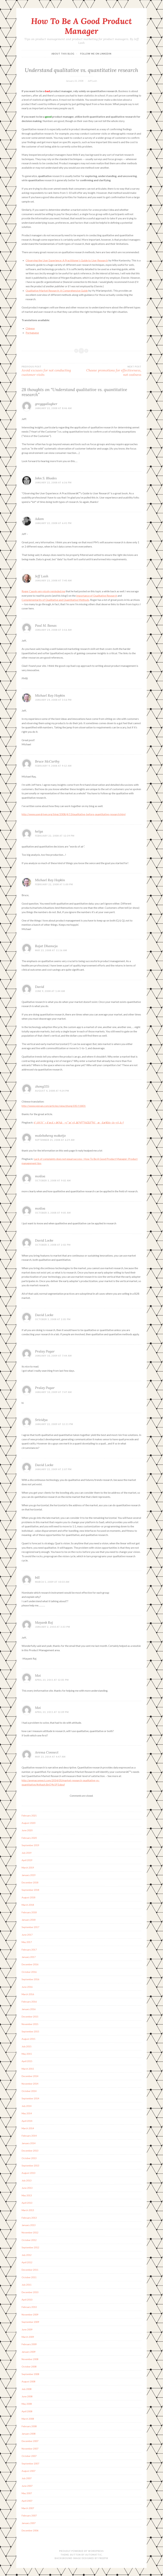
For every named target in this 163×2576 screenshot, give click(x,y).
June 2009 (27, 2329)
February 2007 (29, 2515)
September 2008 (30, 2374)
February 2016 (29, 2001)
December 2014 (30, 2076)
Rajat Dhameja (46, 946)
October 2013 (29, 2158)
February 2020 (29, 1837)
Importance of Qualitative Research (96, 595)
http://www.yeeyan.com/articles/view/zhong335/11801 (54, 1105)
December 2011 (30, 2269)
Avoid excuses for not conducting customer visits (51, 371)
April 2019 (27, 1860)
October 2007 (29, 2456)
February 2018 (29, 1912)
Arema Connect (46, 1752)
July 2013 (26, 2180)
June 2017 (27, 1934)
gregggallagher (46, 404)
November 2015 (30, 2024)
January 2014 (29, 2143)
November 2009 (30, 2314)
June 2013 (27, 2187)
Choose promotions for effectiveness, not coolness (111, 371)
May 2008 (27, 2403)
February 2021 (29, 1815)
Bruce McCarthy (47, 761)
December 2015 (30, 2016)
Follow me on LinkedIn (95, 53)
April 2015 (27, 2061)
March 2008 (28, 2418)
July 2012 (26, 2255)
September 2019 (30, 1845)
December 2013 (30, 2150)
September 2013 (30, 2165)
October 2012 (29, 2240)
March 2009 (28, 2336)
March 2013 (28, 2210)
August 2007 (28, 2470)
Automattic (93, 2554)
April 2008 (27, 2411)
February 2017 (29, 1949)
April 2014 (27, 2120)
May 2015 (27, 2053)
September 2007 (30, 2463)
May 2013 (27, 2195)
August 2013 (28, 2172)
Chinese (30, 328)
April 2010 (27, 2299)
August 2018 (28, 1897)
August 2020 (28, 1822)
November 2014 (30, 2083)
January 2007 (29, 2523)
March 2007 (28, 2508)
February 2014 (29, 2135)
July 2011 (26, 2284)
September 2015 (30, 2031)
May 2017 (27, 1942)
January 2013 (29, 2225)
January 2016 (29, 2009)
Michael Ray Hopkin (50, 695)
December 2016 (30, 1964)
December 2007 (30, 2441)
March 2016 (28, 1994)
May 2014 (27, 2113)
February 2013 (29, 2217)
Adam (39, 519)
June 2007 (27, 2485)
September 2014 (30, 2098)
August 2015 (28, 2038)
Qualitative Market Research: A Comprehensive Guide (57, 290)
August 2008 (28, 2381)
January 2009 (29, 2351)
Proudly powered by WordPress (81, 2551)
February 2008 (29, 2426)
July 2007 (26, 2478)
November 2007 (30, 2448)
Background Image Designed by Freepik (81, 2558)
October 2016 (29, 1971)
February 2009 (29, 2344)
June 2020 (27, 1830)
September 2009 (30, 2321)
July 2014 (26, 2106)
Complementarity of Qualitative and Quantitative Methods (55, 599)
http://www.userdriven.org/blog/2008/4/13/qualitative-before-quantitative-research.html (73, 814)
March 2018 (28, 1904)
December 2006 (30, 2530)
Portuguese (32, 332)
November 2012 (30, 2232)
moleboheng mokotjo (50, 1135)
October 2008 (29, 2366)
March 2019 (28, 1867)
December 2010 (30, 2292)
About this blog (62, 53)
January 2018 (29, 1919)
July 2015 (26, 2046)
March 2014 (28, 2128)
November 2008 (30, 2359)
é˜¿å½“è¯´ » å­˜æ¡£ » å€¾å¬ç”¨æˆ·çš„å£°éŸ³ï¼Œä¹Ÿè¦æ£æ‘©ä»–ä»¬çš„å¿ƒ (79, 1122)
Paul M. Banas (46, 625)
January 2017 (29, 1957)
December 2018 (30, 1882)
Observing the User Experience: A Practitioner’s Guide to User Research (67, 260)
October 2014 (29, 2091)
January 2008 (29, 2433)
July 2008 (26, 2389)
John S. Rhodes (46, 478)
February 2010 (29, 2307)
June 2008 (27, 2396)
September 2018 (30, 1889)
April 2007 (27, 2500)
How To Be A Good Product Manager (81, 26)
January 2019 (29, 1875)
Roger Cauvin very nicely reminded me (43, 591)
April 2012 (27, 2262)
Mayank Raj (44, 1622)
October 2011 (29, 2277)
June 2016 (27, 1986)
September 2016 (30, 1979)
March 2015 (28, 2068)
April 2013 (27, 2202)
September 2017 (30, 1927)
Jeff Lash (92, 80)
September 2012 (30, 2247)
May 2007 (27, 2493)
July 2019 (26, 1852)
